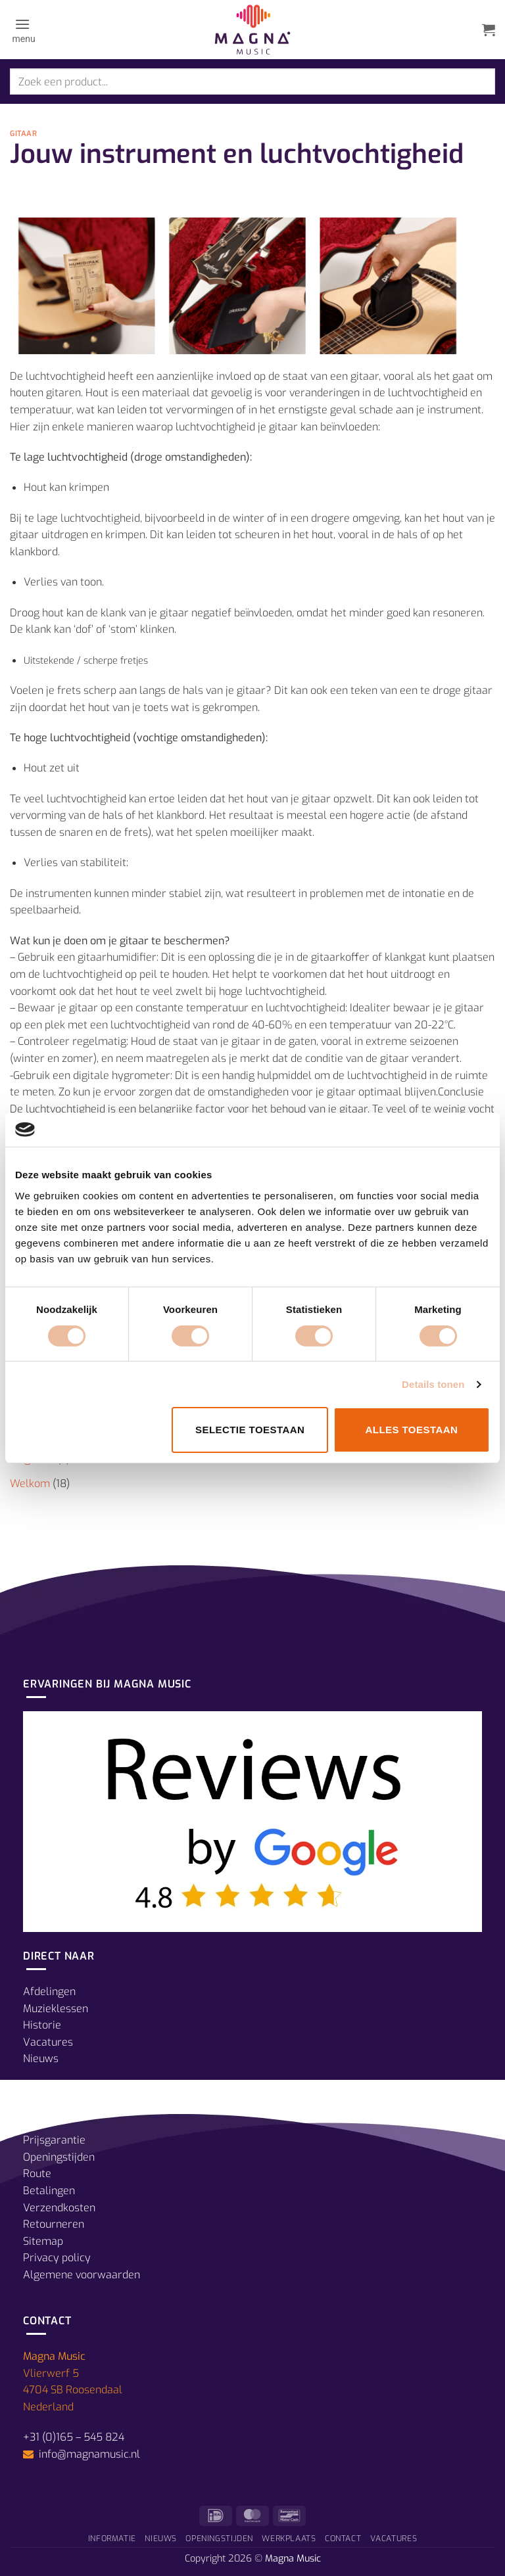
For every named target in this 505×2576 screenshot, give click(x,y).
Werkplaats (289, 2538)
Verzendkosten (59, 2208)
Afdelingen (49, 1991)
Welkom (30, 1483)
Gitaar (23, 134)
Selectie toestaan (249, 1429)
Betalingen (49, 2190)
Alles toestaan (411, 1429)
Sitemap (43, 2241)
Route (37, 2173)
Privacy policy (57, 2258)
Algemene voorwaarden (81, 2275)
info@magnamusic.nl (88, 2454)
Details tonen (433, 1384)
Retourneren (53, 2224)
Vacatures (48, 2042)
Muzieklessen (55, 2008)
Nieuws (41, 2058)
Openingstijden (59, 2157)
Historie (42, 2025)
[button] (23, 29)
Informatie (112, 2538)
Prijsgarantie (54, 2140)
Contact (343, 2538)
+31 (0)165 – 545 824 (73, 2437)
